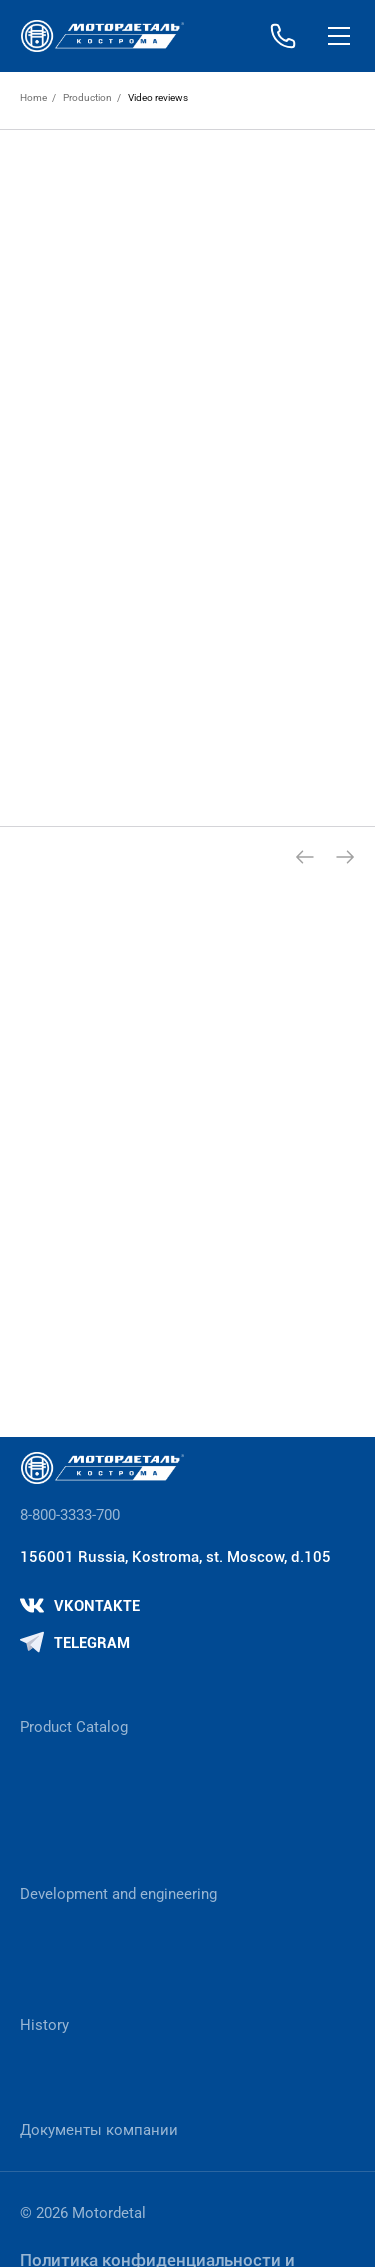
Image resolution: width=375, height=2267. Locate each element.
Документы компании (99, 2130)
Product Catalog (74, 1727)
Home (33, 97)
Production (87, 97)
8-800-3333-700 (70, 1515)
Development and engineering (118, 1894)
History (44, 2025)
